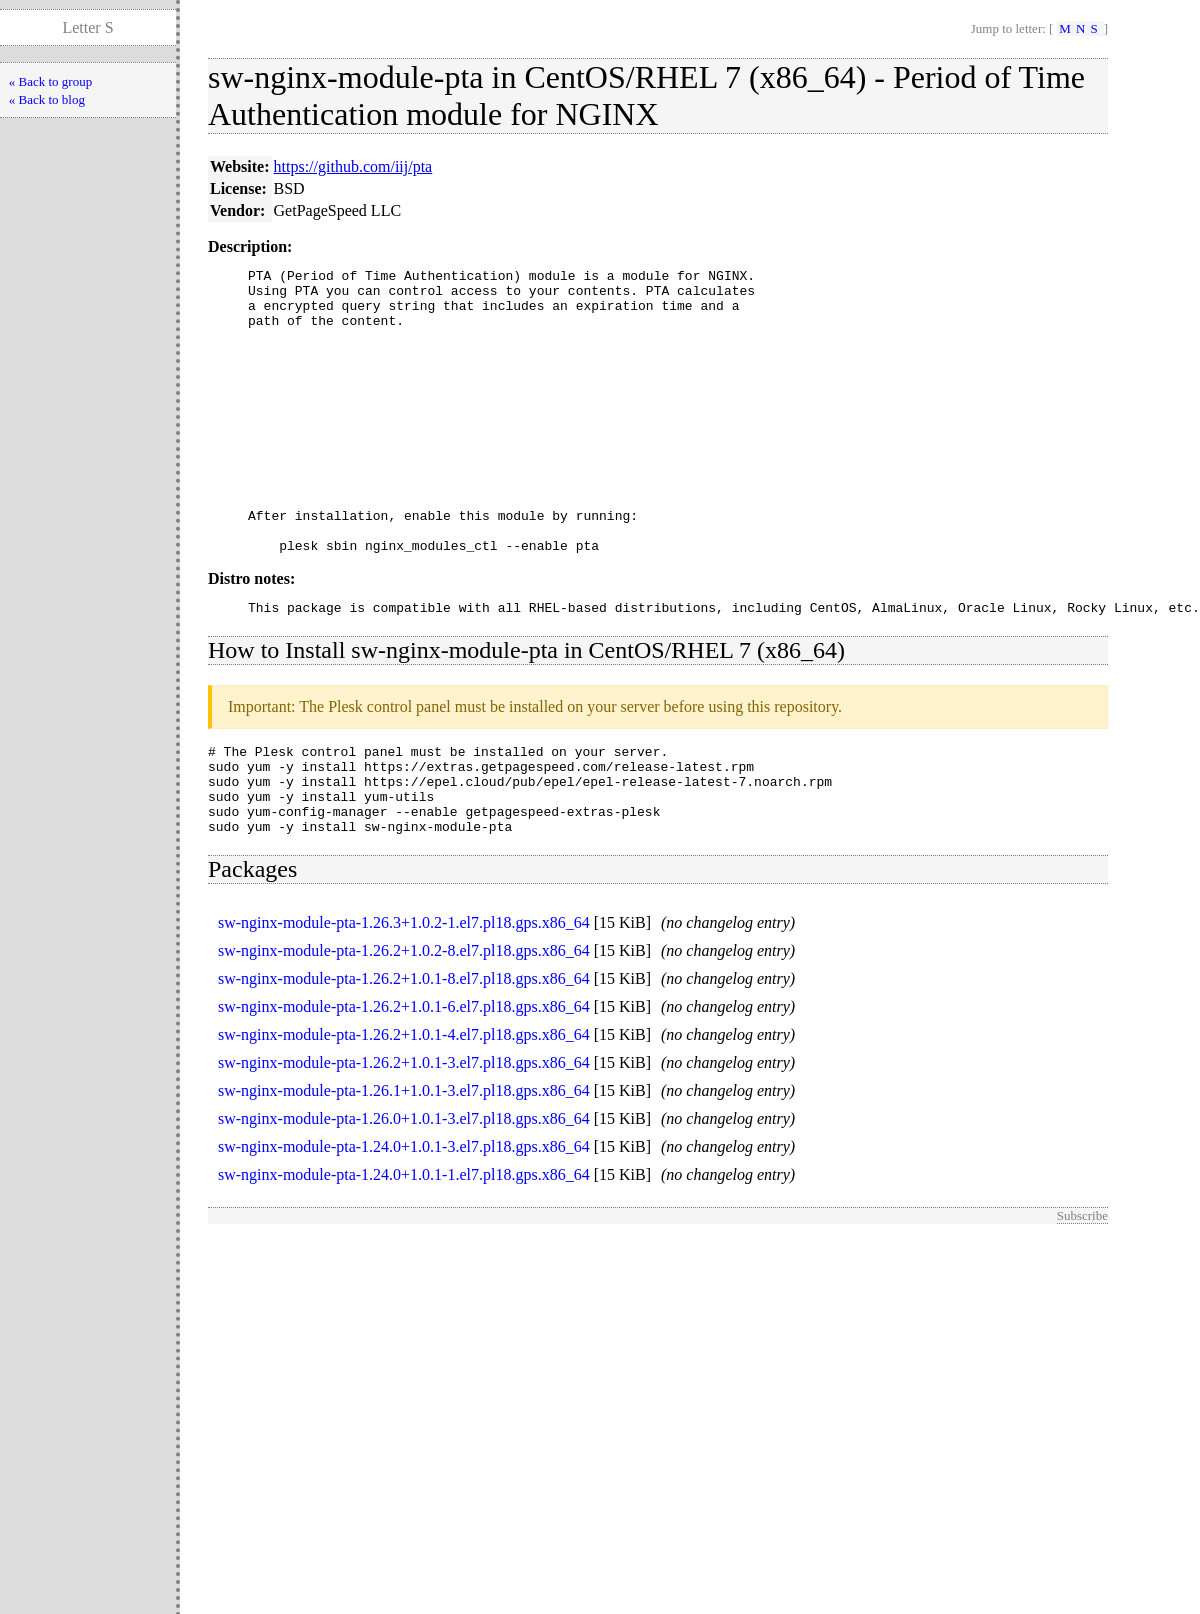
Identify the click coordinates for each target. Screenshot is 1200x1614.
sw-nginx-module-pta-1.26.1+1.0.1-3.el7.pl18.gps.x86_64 (404, 1168)
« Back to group (50, 81)
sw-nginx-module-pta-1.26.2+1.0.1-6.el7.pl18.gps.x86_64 (404, 1084)
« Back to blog (47, 99)
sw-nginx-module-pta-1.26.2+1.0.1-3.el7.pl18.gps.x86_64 (404, 1140)
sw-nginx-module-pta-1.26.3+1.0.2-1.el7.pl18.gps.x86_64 (404, 1000)
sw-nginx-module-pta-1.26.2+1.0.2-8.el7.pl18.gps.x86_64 (404, 1028)
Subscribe (1082, 1293)
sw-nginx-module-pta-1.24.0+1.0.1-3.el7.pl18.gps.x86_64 (404, 1224)
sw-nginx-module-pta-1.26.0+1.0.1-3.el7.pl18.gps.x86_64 (404, 1196)
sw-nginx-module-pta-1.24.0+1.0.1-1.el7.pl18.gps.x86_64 (404, 1252)
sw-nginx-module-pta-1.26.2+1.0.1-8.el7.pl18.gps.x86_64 (404, 1056)
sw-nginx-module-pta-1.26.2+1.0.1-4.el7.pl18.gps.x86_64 (404, 1112)
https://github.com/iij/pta (353, 166)
